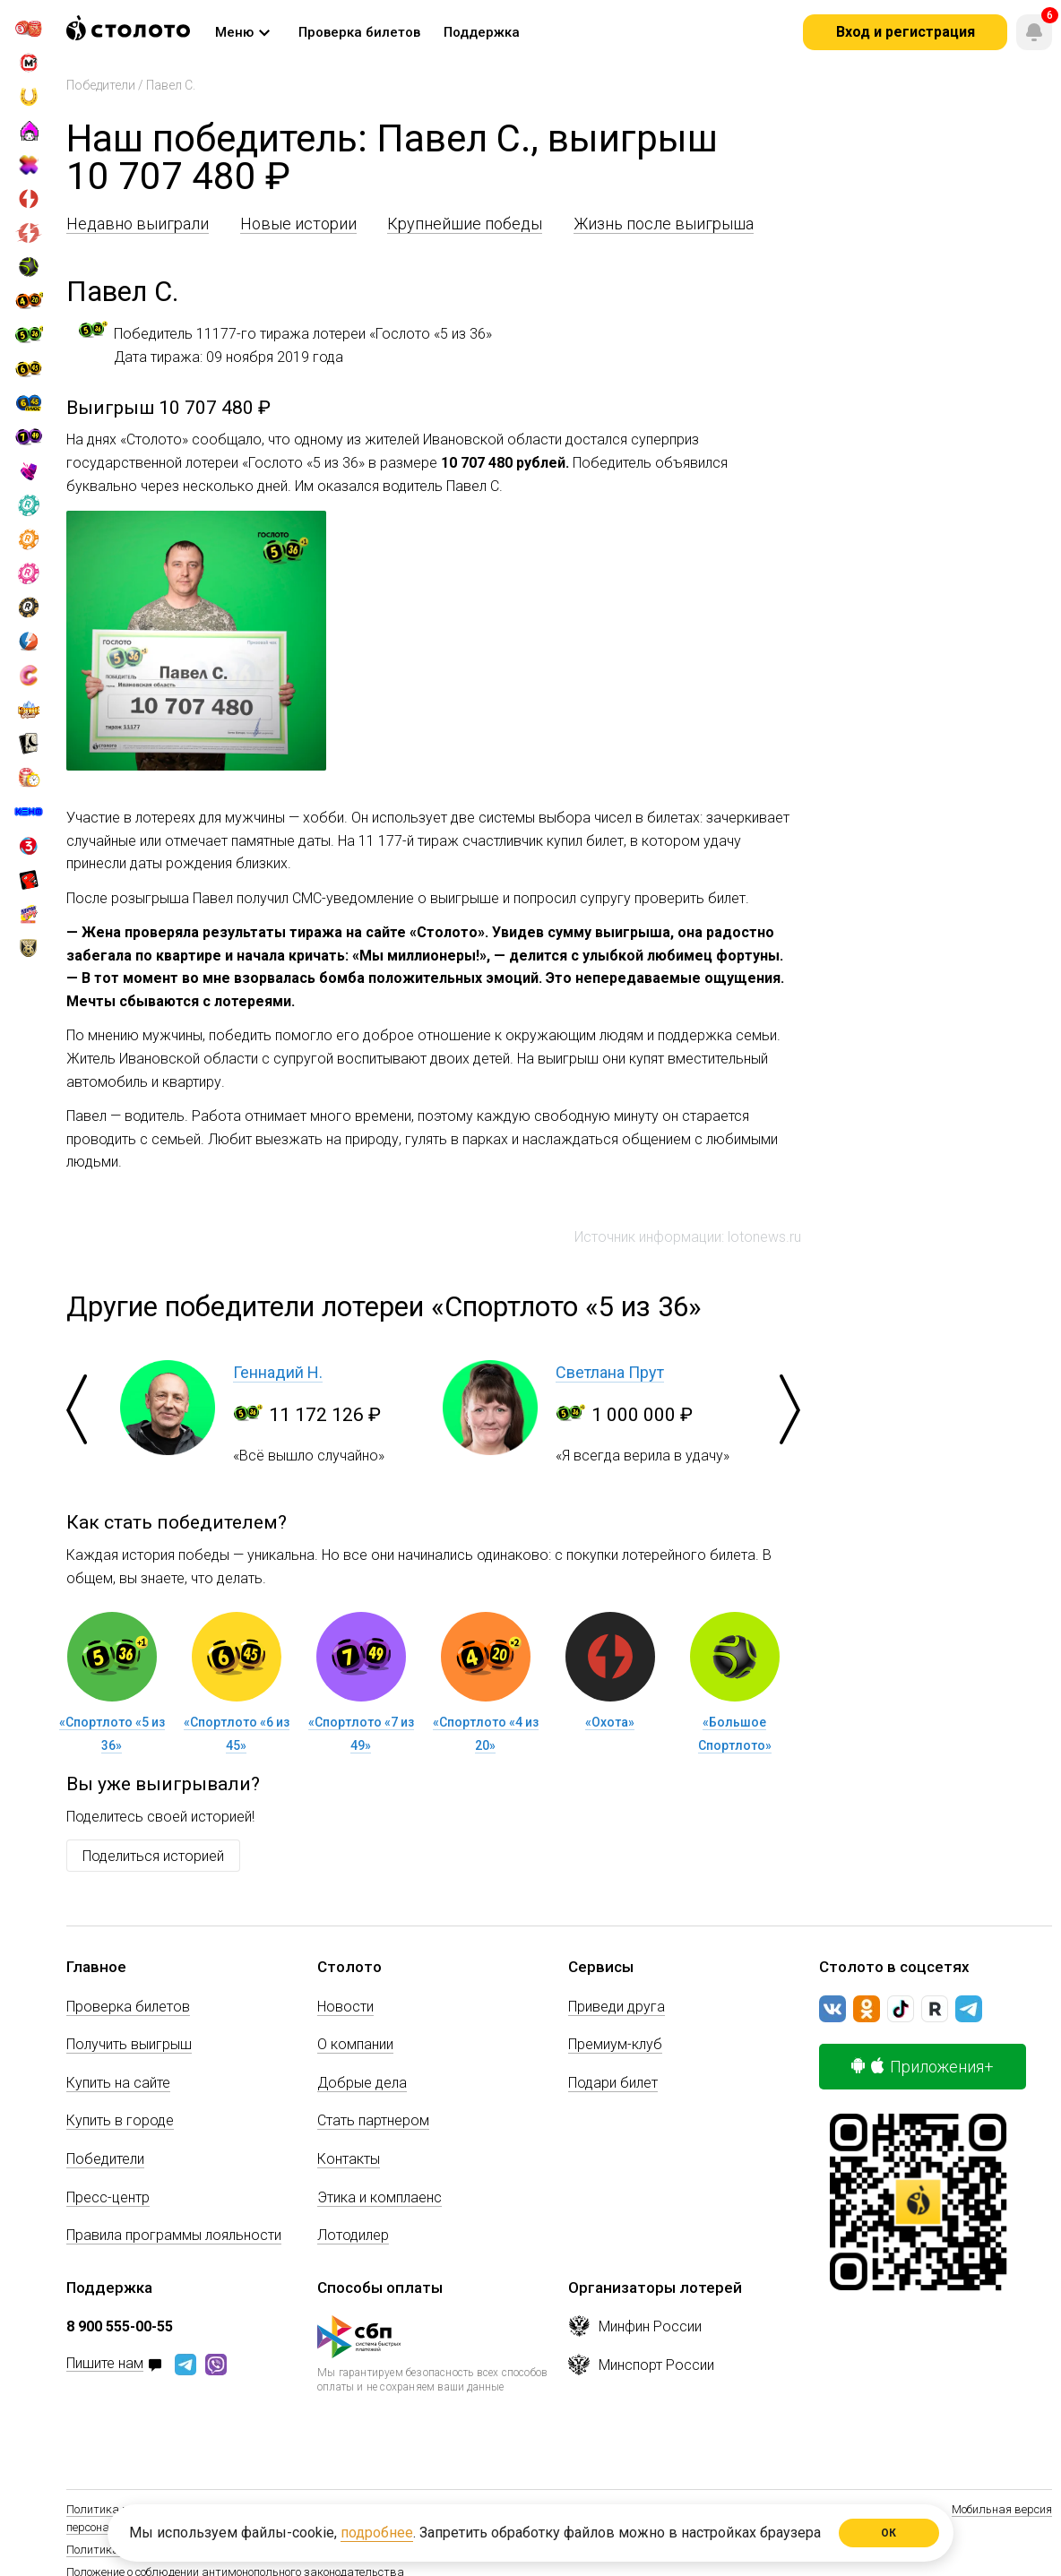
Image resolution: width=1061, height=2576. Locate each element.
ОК (889, 2533)
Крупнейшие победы (464, 223)
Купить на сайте (118, 2082)
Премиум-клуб (615, 2044)
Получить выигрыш (129, 2044)
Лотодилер (353, 2235)
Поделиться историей (153, 1856)
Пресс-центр (108, 2197)
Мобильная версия (1002, 2509)
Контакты (348, 2158)
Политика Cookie (110, 2549)
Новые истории (298, 223)
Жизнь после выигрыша (664, 223)
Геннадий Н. (278, 1372)
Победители (100, 85)
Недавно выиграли (137, 223)
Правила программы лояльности (173, 2235)
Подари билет (613, 2082)
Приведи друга (616, 2006)
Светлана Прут (610, 1372)
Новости (345, 2006)
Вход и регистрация (905, 31)
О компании (355, 2044)
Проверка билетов (128, 2006)
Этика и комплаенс (379, 2197)
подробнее (377, 2532)
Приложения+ (922, 2066)
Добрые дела (362, 2082)
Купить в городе (120, 2120)
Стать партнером (373, 2120)
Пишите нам (104, 2364)
